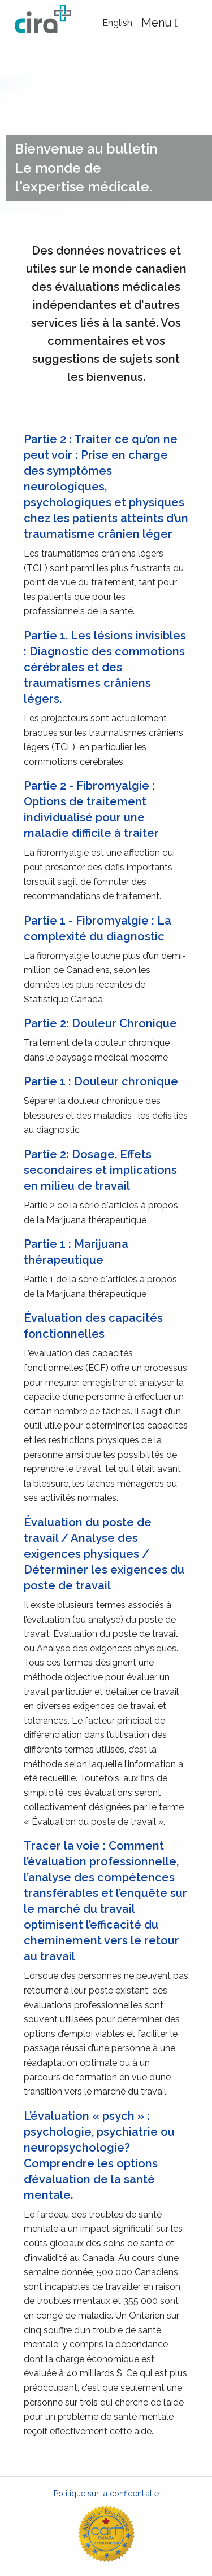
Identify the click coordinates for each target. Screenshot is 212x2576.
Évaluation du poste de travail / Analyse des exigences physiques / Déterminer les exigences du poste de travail (104, 1553)
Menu (164, 23)
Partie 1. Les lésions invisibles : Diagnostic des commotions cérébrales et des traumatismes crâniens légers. (105, 667)
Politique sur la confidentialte (106, 2493)
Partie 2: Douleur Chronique (100, 1023)
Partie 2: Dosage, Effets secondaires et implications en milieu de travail (100, 1170)
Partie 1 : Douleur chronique (101, 1081)
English (117, 22)
